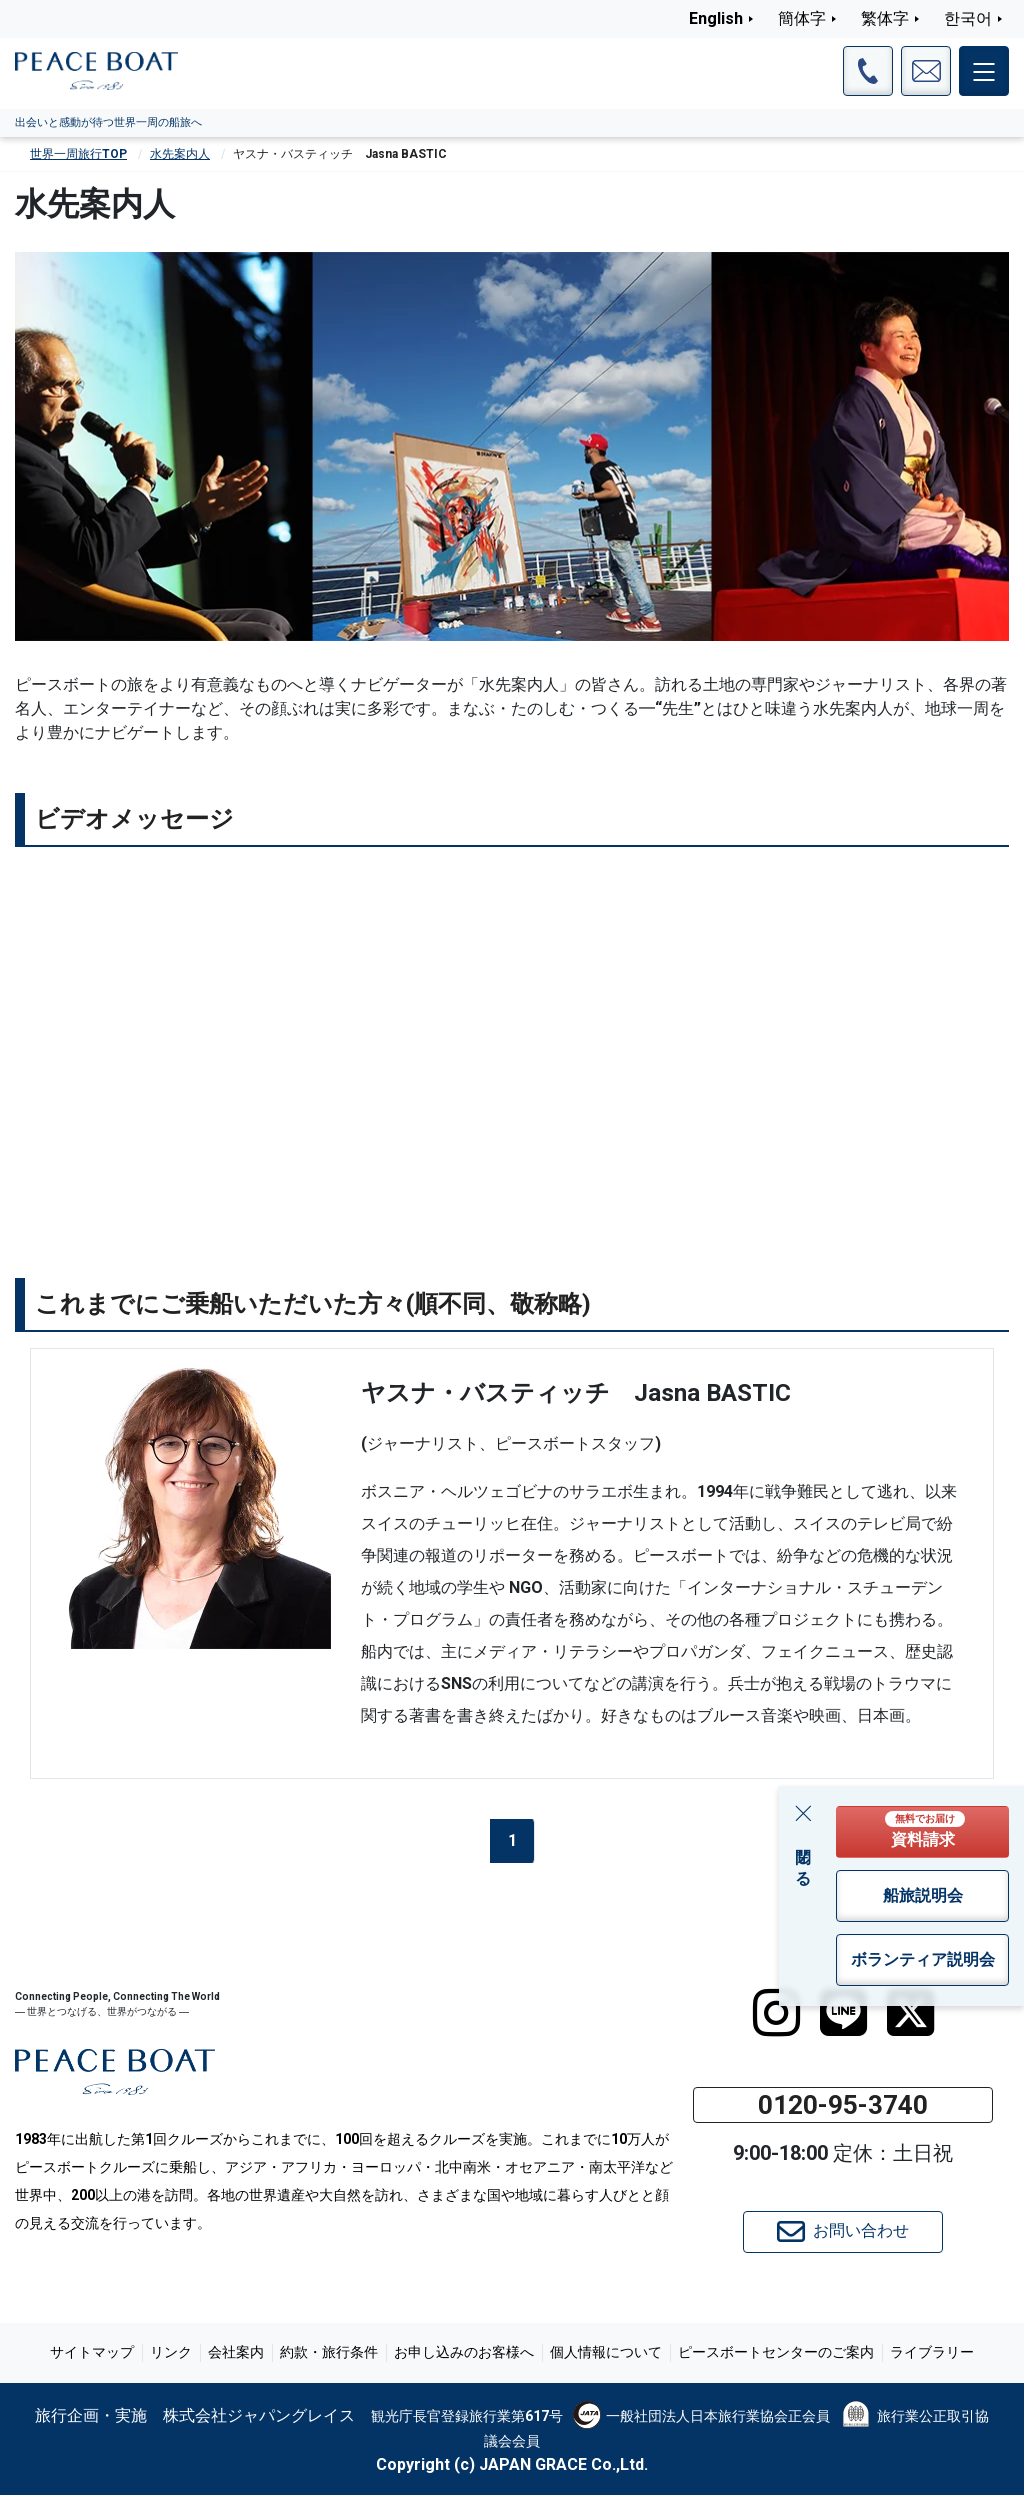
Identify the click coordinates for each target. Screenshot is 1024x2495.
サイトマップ (92, 2352)
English (716, 18)
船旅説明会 (923, 1895)
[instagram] (776, 2013)
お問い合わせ (843, 2232)
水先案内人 (180, 154)
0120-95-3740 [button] (843, 2105)
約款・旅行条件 (329, 2352)
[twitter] (910, 2013)
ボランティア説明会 (923, 1959)
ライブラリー (932, 2352)
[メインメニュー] (984, 71)
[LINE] (843, 2013)
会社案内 (236, 2352)
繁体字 (885, 18)
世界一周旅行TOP (78, 154)
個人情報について (606, 2352)
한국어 (968, 18)
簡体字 (802, 18)
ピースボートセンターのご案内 (776, 2352)
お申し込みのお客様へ (464, 2352)
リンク (171, 2352)
